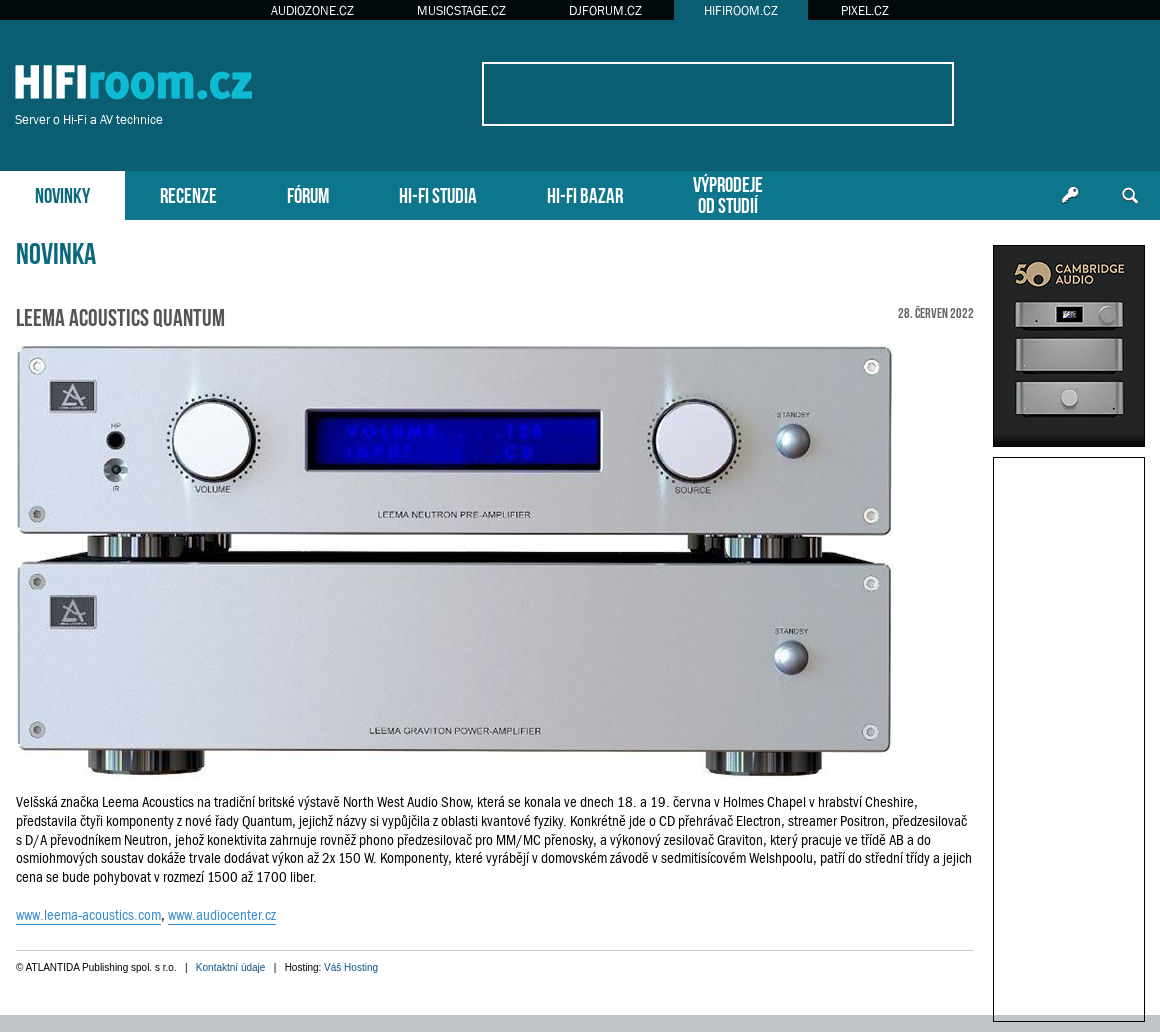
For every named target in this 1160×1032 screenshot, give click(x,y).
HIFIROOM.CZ (741, 10)
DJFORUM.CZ (605, 10)
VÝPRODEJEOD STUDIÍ (728, 193)
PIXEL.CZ (865, 10)
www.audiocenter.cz (222, 915)
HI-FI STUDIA (438, 193)
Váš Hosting (351, 967)
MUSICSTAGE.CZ (461, 10)
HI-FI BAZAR (585, 193)
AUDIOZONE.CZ (312, 10)
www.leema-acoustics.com (88, 915)
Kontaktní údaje (231, 967)
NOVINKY (62, 193)
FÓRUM (308, 193)
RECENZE (188, 193)
